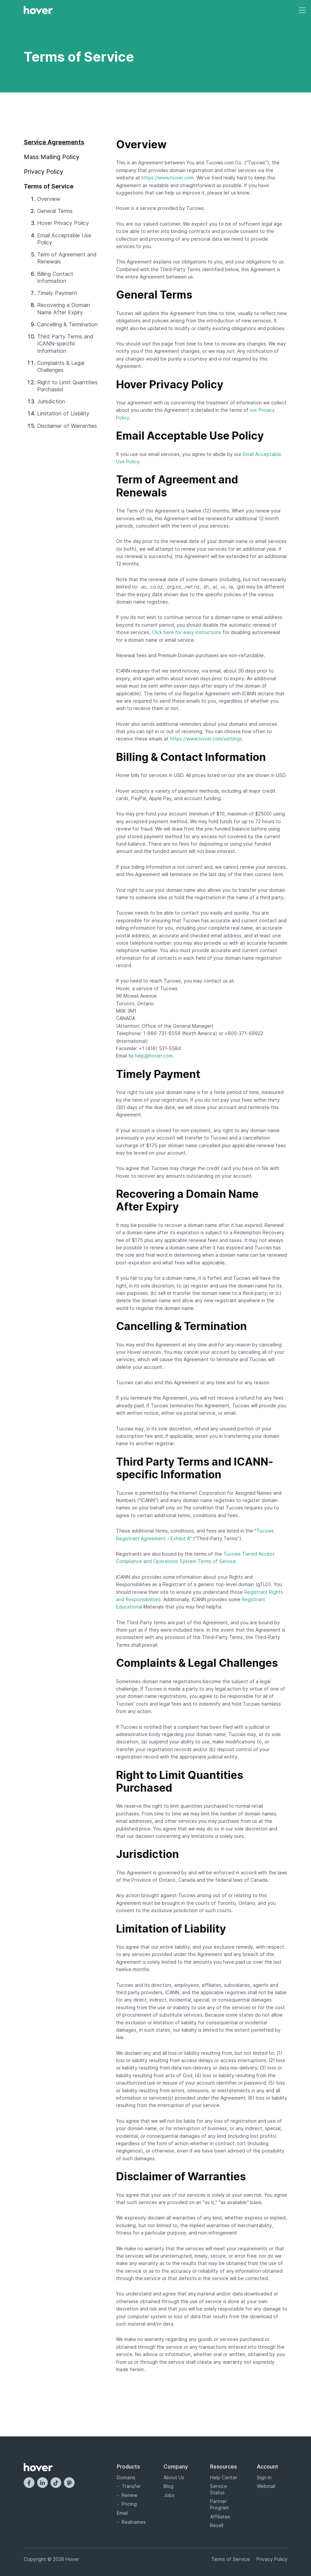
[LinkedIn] (42, 2482)
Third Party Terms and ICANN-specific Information (65, 343)
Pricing (129, 2504)
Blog (169, 2486)
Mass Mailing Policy (51, 156)
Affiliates (220, 2516)
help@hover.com (154, 1056)
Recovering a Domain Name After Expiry (63, 308)
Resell (216, 2525)
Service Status (218, 2489)
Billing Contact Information (55, 277)
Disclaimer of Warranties (67, 425)
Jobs (169, 2495)
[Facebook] (29, 2482)
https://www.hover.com (167, 177)
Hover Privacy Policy (63, 223)
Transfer (131, 2486)
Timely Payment (57, 293)
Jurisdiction (51, 401)
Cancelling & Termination (67, 324)
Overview (48, 199)
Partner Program (219, 2504)
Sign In (264, 2477)
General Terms (55, 211)
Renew (129, 2495)
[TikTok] (55, 2482)
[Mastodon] (69, 2482)
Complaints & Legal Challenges (60, 366)
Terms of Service (230, 2559)
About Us (174, 2477)
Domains (126, 2477)
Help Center (223, 2477)
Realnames (134, 2522)
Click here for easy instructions (186, 632)
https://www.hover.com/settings (206, 738)
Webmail (266, 2486)
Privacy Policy (43, 171)
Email (122, 2513)
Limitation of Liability (63, 413)
